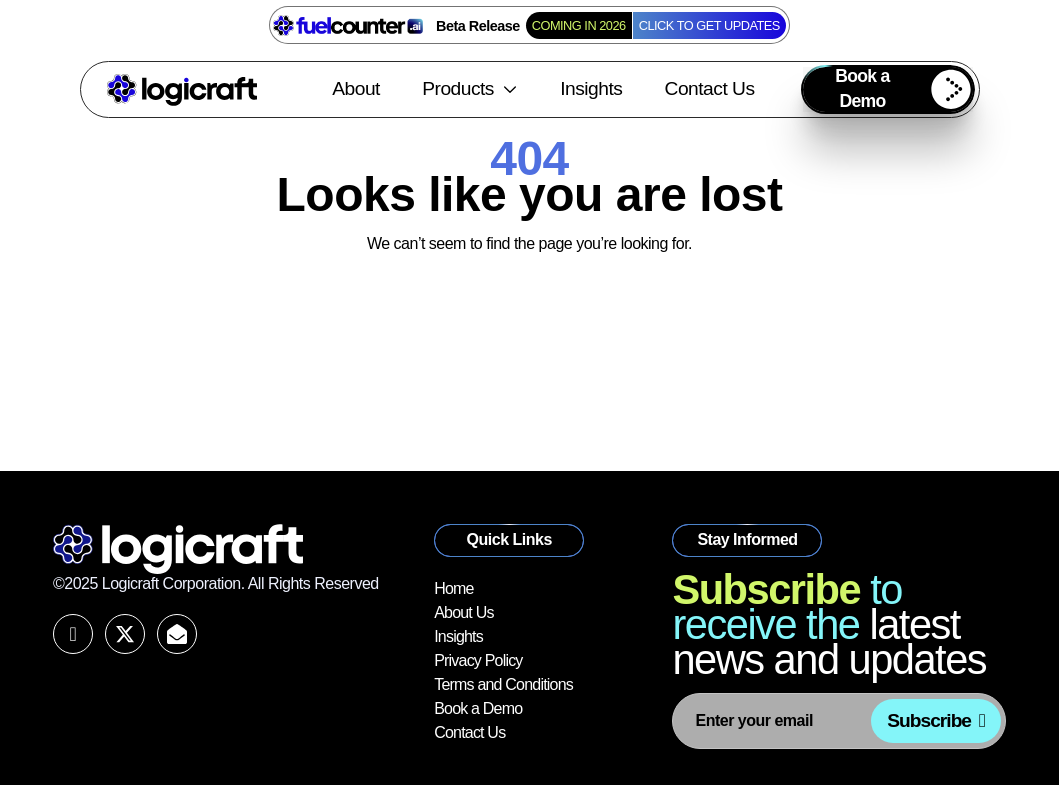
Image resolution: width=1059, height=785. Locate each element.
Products (470, 88)
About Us (463, 612)
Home (453, 588)
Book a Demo (478, 708)
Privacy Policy (478, 660)
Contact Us (710, 88)
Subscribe (929, 720)
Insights (591, 88)
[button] (888, 89)
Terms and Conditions (503, 684)
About (356, 88)
